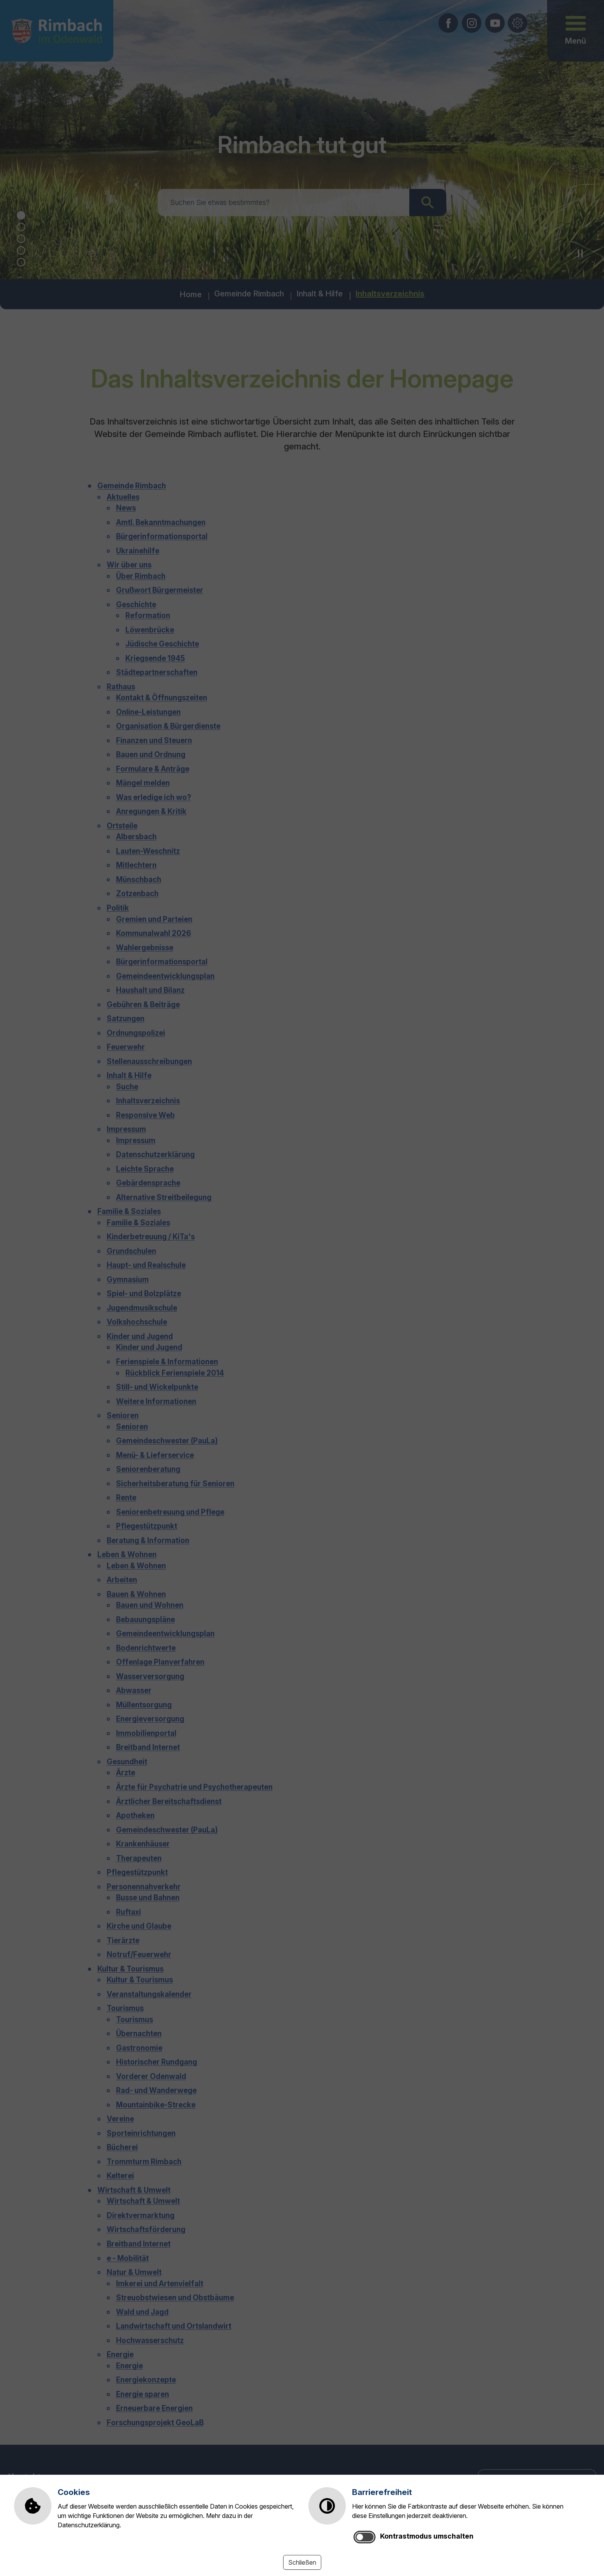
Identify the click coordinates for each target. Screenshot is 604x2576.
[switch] (364, 2537)
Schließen (302, 2562)
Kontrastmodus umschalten (427, 2536)
